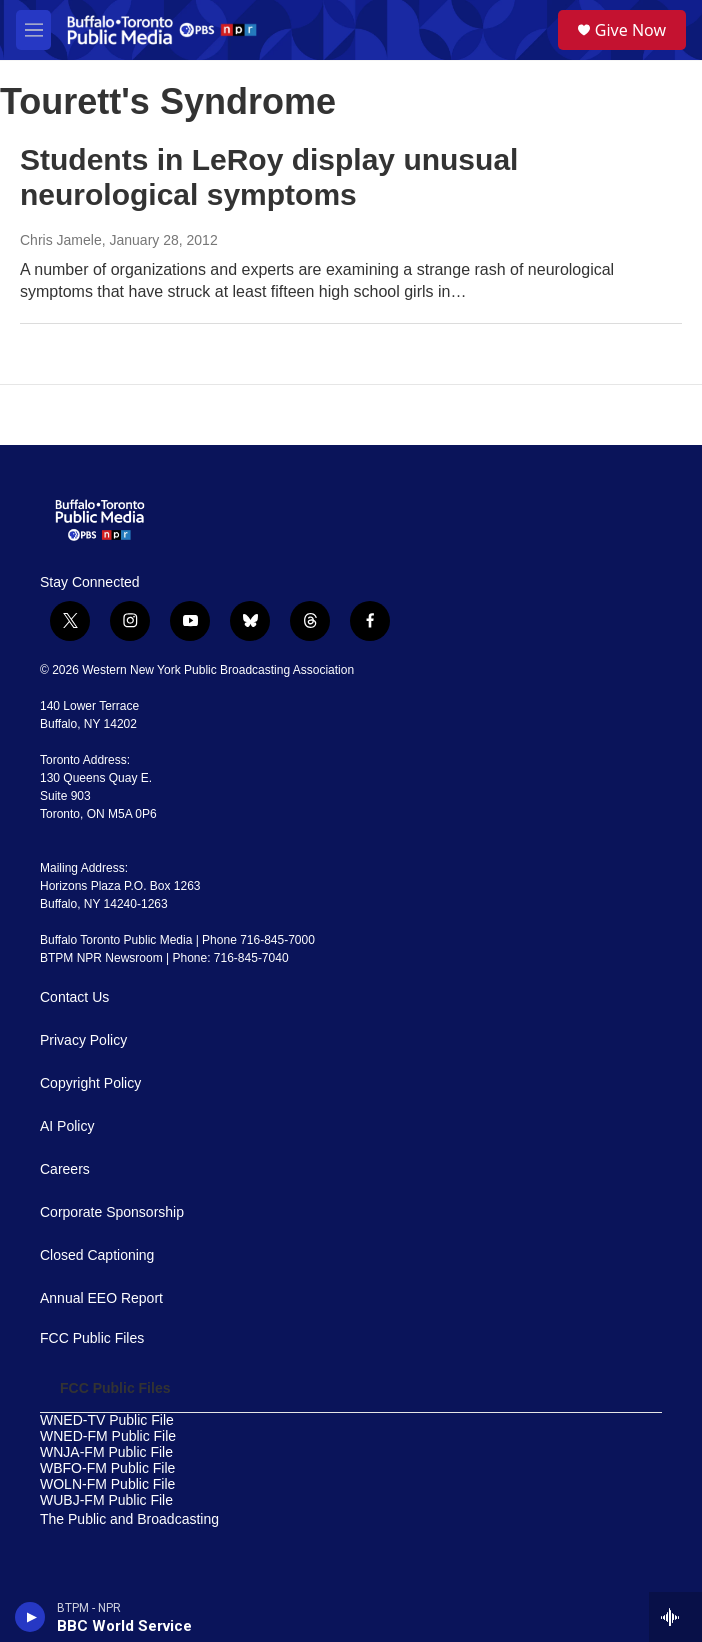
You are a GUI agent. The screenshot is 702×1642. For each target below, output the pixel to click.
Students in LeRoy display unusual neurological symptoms (269, 177)
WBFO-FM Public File (107, 1468)
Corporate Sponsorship (112, 1212)
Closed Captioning (97, 1255)
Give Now (630, 30)
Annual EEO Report (101, 1298)
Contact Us (74, 997)
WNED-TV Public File (107, 1420)
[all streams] (675, 1617)
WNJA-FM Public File (106, 1452)
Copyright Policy (90, 1083)
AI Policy (67, 1126)
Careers (65, 1169)
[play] (30, 1617)
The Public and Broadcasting (129, 1519)
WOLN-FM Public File (107, 1484)
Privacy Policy (83, 1040)
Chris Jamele (61, 240)
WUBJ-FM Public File (106, 1500)
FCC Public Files (92, 1338)
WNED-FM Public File (108, 1436)
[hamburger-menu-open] (33, 30)
